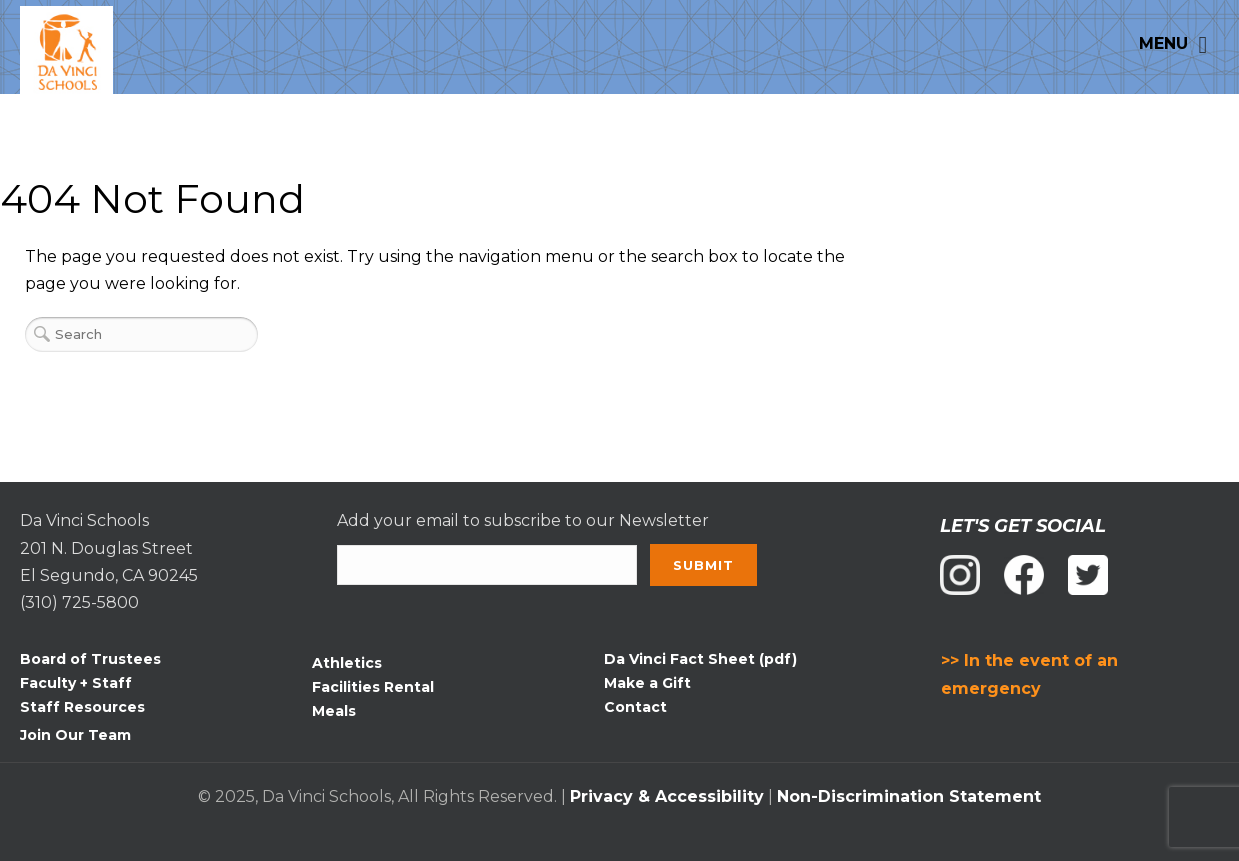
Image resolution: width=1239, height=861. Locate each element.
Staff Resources (82, 707)
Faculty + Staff (76, 683)
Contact (635, 707)
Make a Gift (647, 683)
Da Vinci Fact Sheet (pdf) (700, 659)
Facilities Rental (373, 687)
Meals (334, 711)
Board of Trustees (90, 659)
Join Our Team (75, 735)
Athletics (347, 663)
